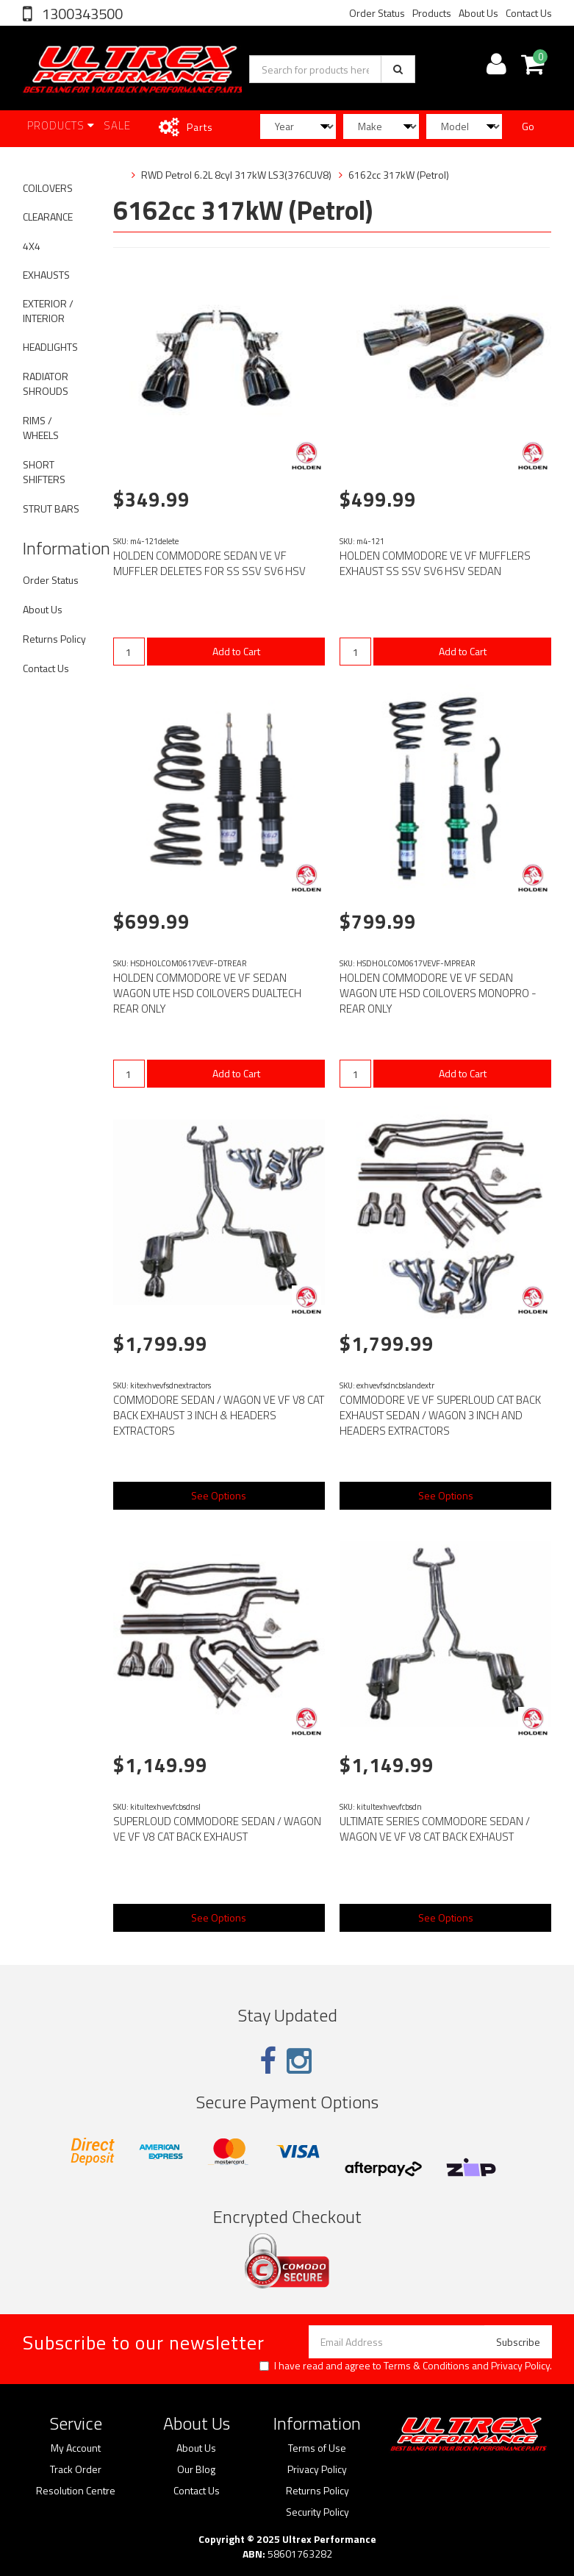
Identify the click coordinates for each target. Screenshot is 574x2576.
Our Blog (196, 2469)
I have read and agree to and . (405, 2365)
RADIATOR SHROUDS (45, 383)
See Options (218, 1495)
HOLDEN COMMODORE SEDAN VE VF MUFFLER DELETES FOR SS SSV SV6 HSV (209, 563)
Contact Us (529, 13)
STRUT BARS (51, 508)
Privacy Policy (520, 2365)
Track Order (75, 2469)
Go (528, 126)
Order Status (377, 13)
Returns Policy (54, 638)
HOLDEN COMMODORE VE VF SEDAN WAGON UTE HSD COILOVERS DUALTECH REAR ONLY (207, 993)
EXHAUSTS (46, 274)
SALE (117, 125)
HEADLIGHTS (50, 346)
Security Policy (317, 2512)
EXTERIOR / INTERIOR (48, 311)
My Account (76, 2448)
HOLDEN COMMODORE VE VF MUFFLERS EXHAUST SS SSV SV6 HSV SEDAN (435, 563)
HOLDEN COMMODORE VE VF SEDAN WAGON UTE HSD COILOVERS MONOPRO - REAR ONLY (438, 993)
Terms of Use (317, 2448)
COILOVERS (48, 188)
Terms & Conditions (427, 2365)
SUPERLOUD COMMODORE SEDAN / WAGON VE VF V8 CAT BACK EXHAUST (217, 1829)
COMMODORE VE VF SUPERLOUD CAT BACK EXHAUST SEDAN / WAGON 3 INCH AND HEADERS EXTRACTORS (440, 1415)
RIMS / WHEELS (41, 428)
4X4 (31, 246)
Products (431, 13)
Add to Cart (236, 651)
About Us (478, 13)
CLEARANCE (48, 216)
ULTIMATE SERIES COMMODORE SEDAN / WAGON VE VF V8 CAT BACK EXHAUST (435, 1829)
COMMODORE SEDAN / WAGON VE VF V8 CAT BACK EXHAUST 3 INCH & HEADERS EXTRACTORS (218, 1415)
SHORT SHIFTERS (44, 472)
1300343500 (81, 13)
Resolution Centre (75, 2490)
